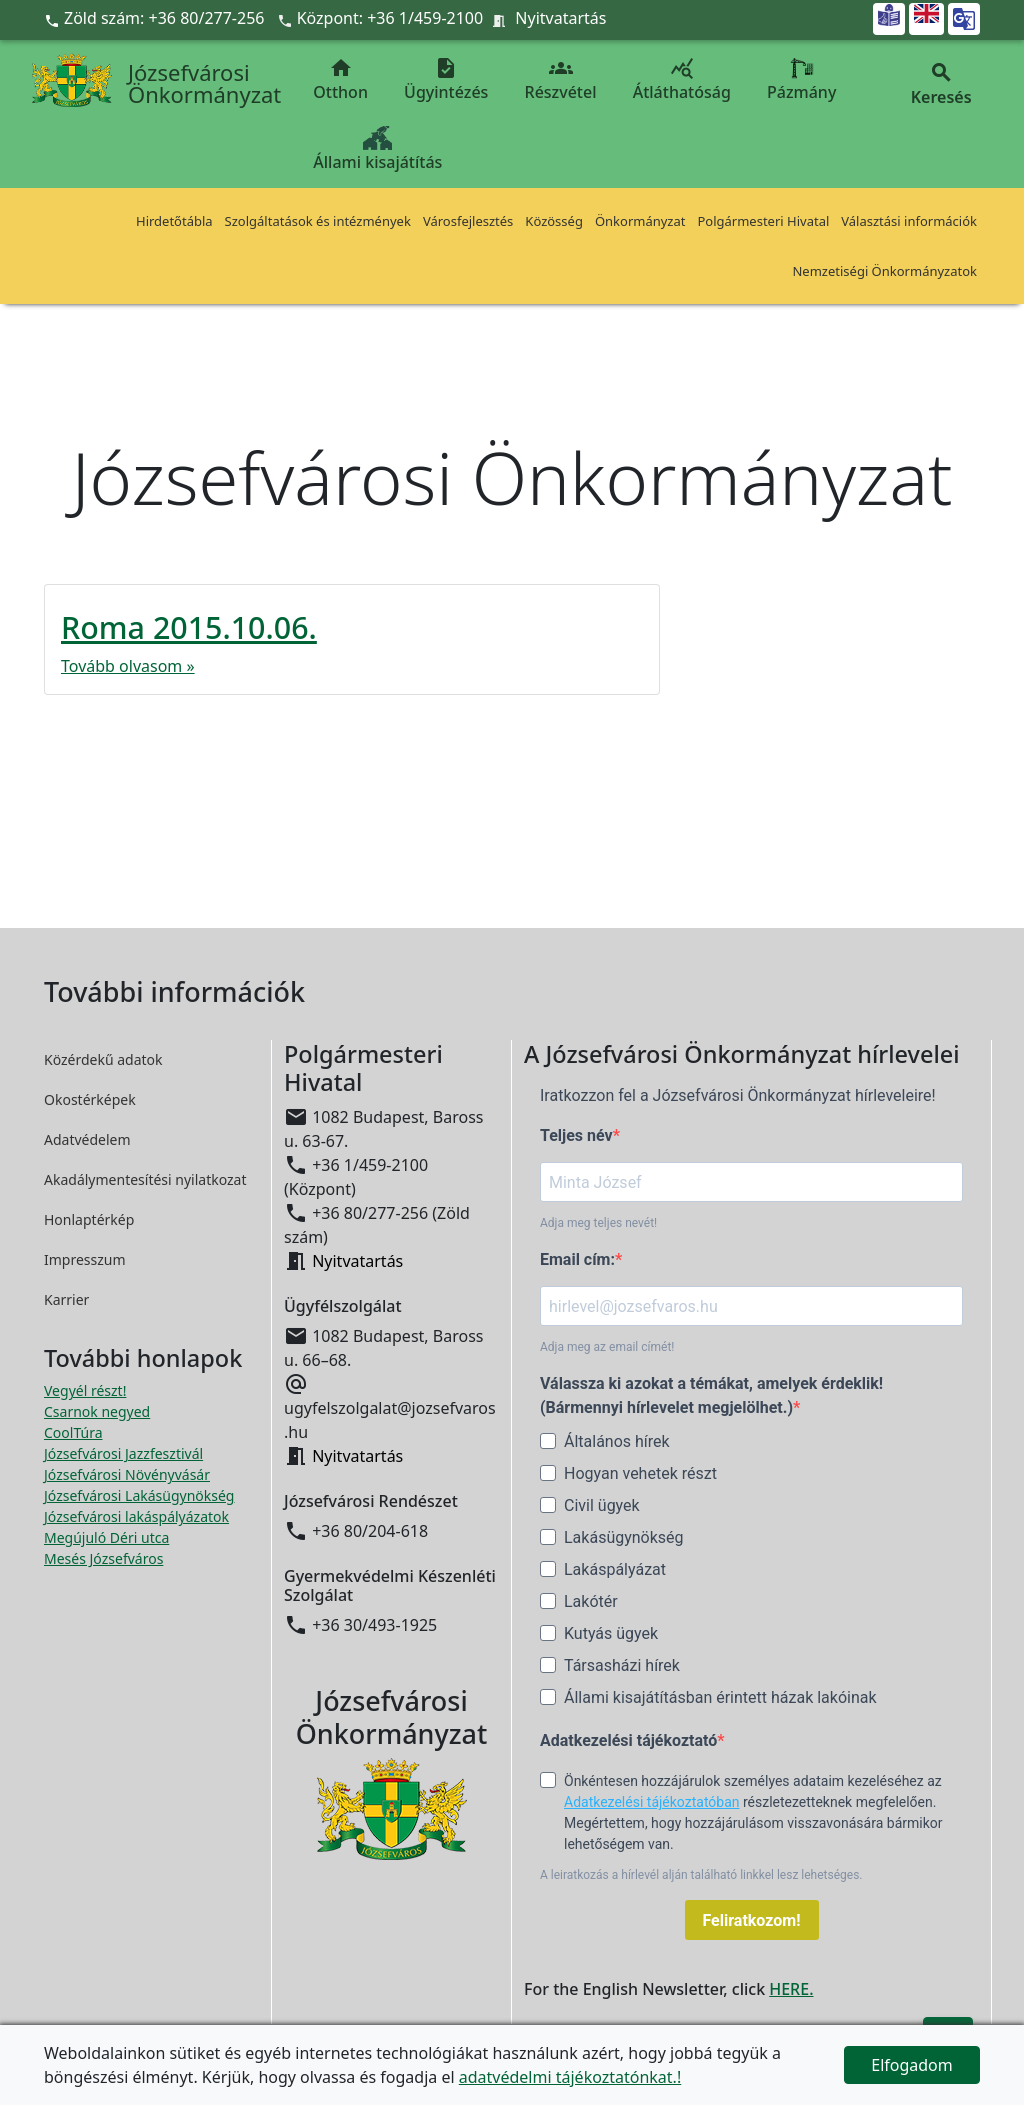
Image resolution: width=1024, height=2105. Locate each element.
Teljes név (576, 1135)
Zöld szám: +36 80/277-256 (156, 18)
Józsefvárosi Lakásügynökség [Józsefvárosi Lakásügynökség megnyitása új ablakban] (139, 1495)
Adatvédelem (87, 1139)
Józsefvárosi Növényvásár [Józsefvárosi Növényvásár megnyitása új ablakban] (127, 1474)
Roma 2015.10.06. (189, 627)
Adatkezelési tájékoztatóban (652, 1802)
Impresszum (85, 1259)
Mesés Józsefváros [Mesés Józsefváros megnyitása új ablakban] (103, 1558)
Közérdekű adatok (103, 1059)
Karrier (66, 1299)
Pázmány (801, 79)
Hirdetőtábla (174, 221)
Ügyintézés (446, 79)
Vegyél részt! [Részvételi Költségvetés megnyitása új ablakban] (85, 1390)
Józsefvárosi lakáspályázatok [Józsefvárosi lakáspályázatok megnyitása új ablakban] (136, 1516)
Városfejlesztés (468, 221)
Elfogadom (912, 2065)
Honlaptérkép (89, 1219)
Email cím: (577, 1259)
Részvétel (561, 79)
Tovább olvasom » (128, 666)
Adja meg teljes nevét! (598, 1223)
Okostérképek (90, 1099)
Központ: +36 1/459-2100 (390, 18)
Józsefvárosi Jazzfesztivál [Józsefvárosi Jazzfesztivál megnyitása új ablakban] (123, 1453)
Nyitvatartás (560, 18)
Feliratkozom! (752, 1920)
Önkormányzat (640, 221)
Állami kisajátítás (377, 149)
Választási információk (909, 221)
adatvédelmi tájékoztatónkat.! (570, 2077)
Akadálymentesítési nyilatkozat (145, 1179)
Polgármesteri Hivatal (763, 221)
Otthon (340, 79)
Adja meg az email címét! (607, 1347)
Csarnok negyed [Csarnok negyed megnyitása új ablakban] (97, 1411)
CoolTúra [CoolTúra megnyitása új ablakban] (73, 1432)
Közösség (554, 221)
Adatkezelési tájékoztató (628, 1740)
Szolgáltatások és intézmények (318, 221)
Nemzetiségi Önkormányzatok (884, 271)
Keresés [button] (941, 84)
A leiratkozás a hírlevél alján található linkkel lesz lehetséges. (701, 1875)
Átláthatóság (682, 79)
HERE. (791, 1989)
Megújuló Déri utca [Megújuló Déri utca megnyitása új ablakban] (106, 1537)
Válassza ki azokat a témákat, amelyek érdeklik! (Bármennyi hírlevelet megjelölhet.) (711, 1395)
